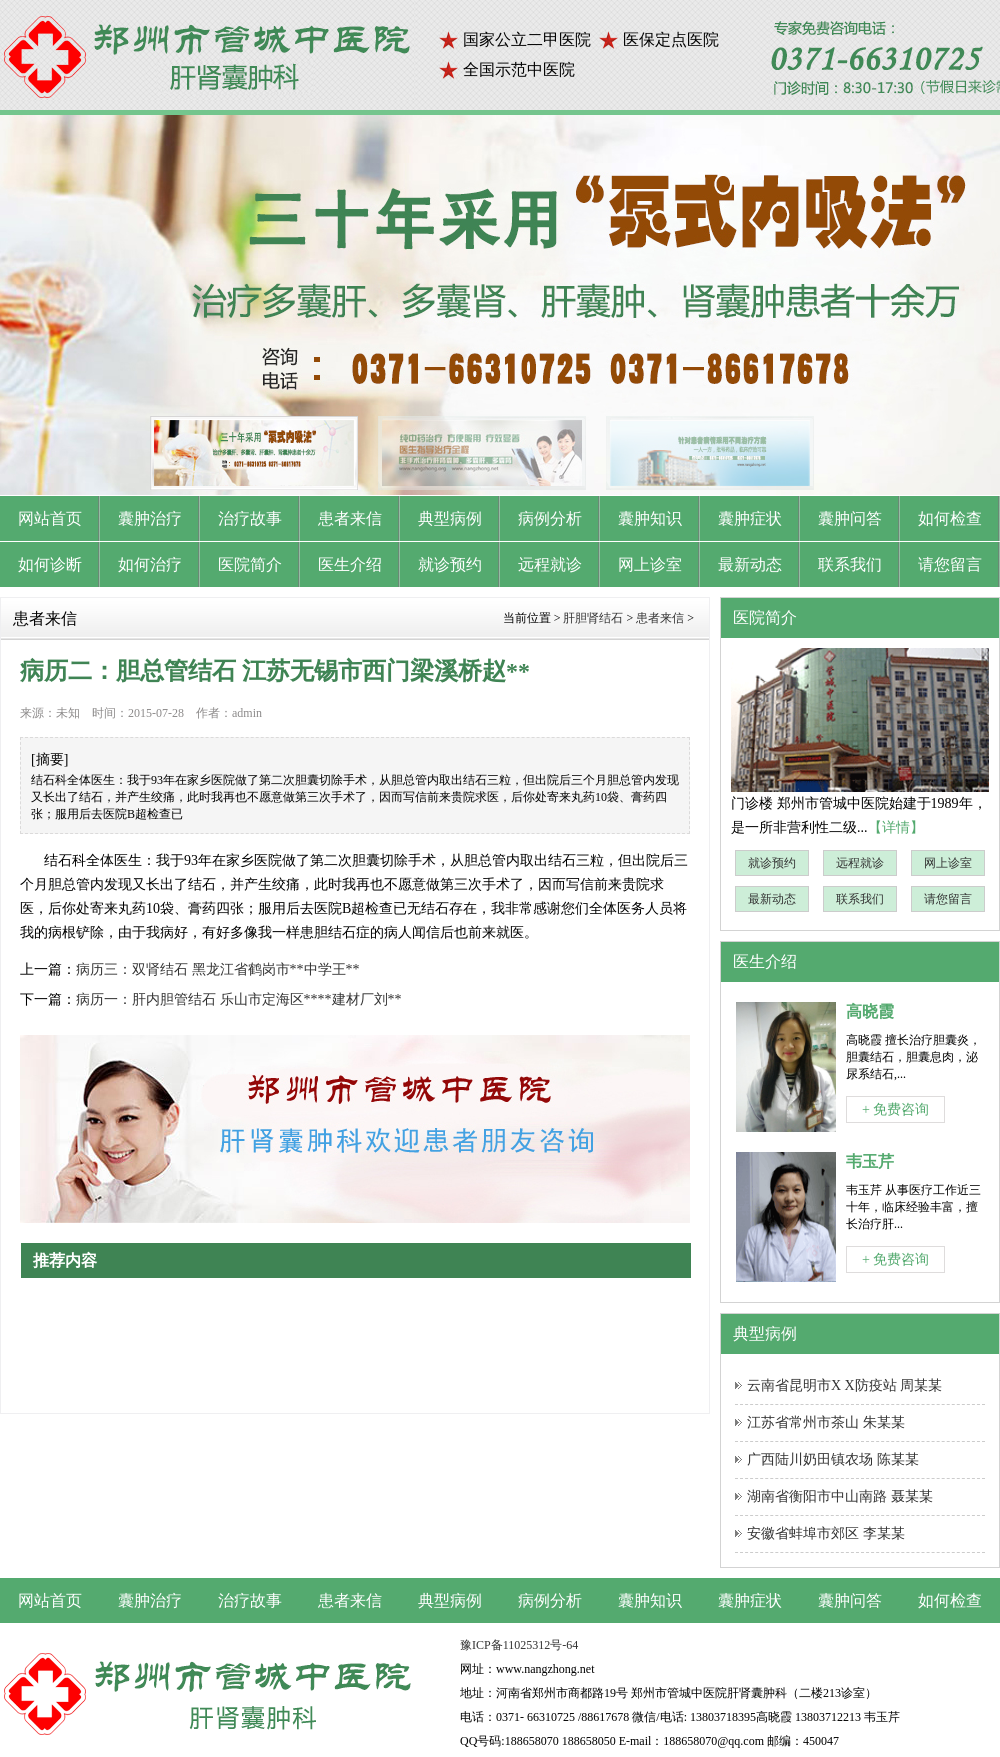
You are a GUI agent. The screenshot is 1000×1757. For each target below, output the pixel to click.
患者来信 (660, 618)
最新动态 (772, 899)
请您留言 (948, 899)
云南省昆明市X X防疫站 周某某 (844, 1385)
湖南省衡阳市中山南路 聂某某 (840, 1496)
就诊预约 (772, 863)
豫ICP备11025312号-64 (519, 1645)
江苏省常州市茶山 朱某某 (826, 1422)
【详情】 (896, 827)
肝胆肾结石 (593, 618)
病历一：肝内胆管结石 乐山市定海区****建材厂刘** (239, 999)
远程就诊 (860, 863)
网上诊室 (948, 863)
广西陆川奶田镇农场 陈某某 (833, 1459)
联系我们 (860, 899)
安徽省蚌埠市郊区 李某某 (826, 1533)
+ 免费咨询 (895, 1109)
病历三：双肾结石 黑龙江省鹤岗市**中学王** (218, 969)
